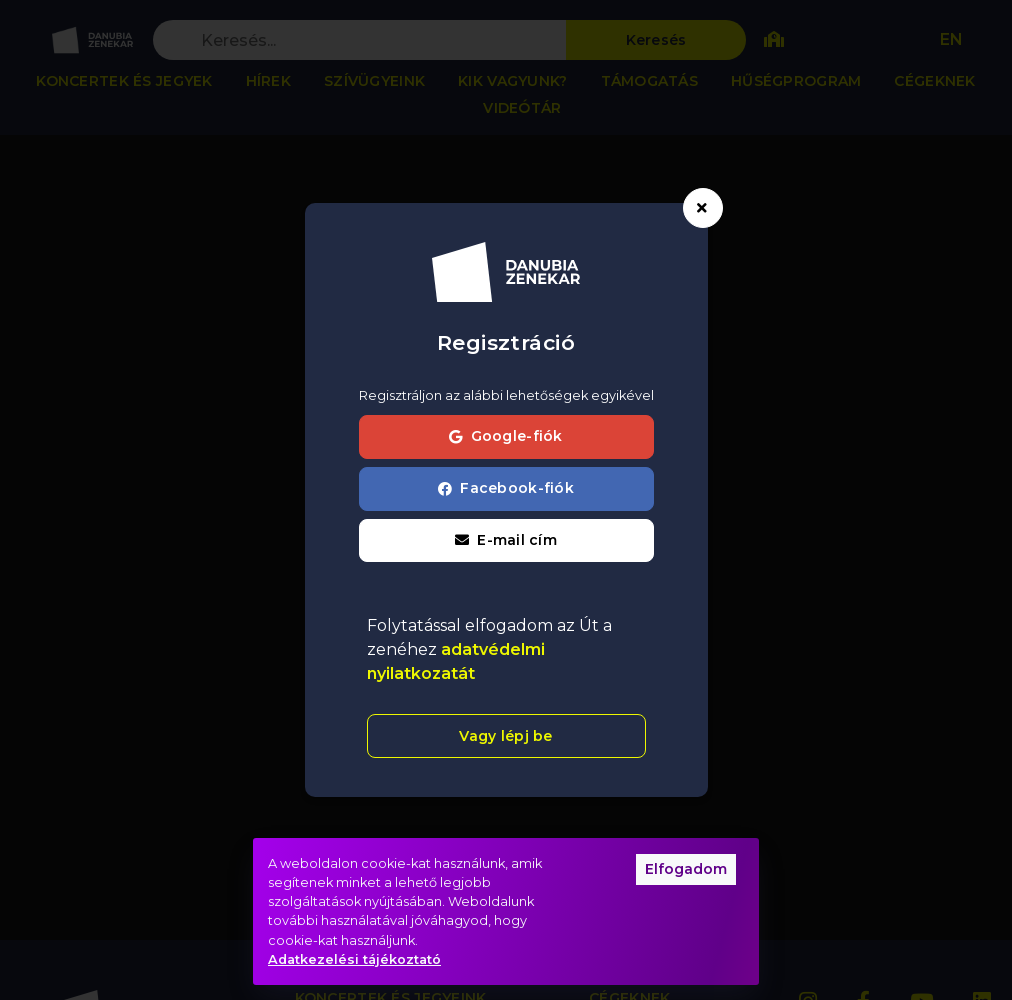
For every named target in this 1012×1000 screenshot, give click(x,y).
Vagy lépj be (505, 736)
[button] (506, 541)
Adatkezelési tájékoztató (354, 959)
